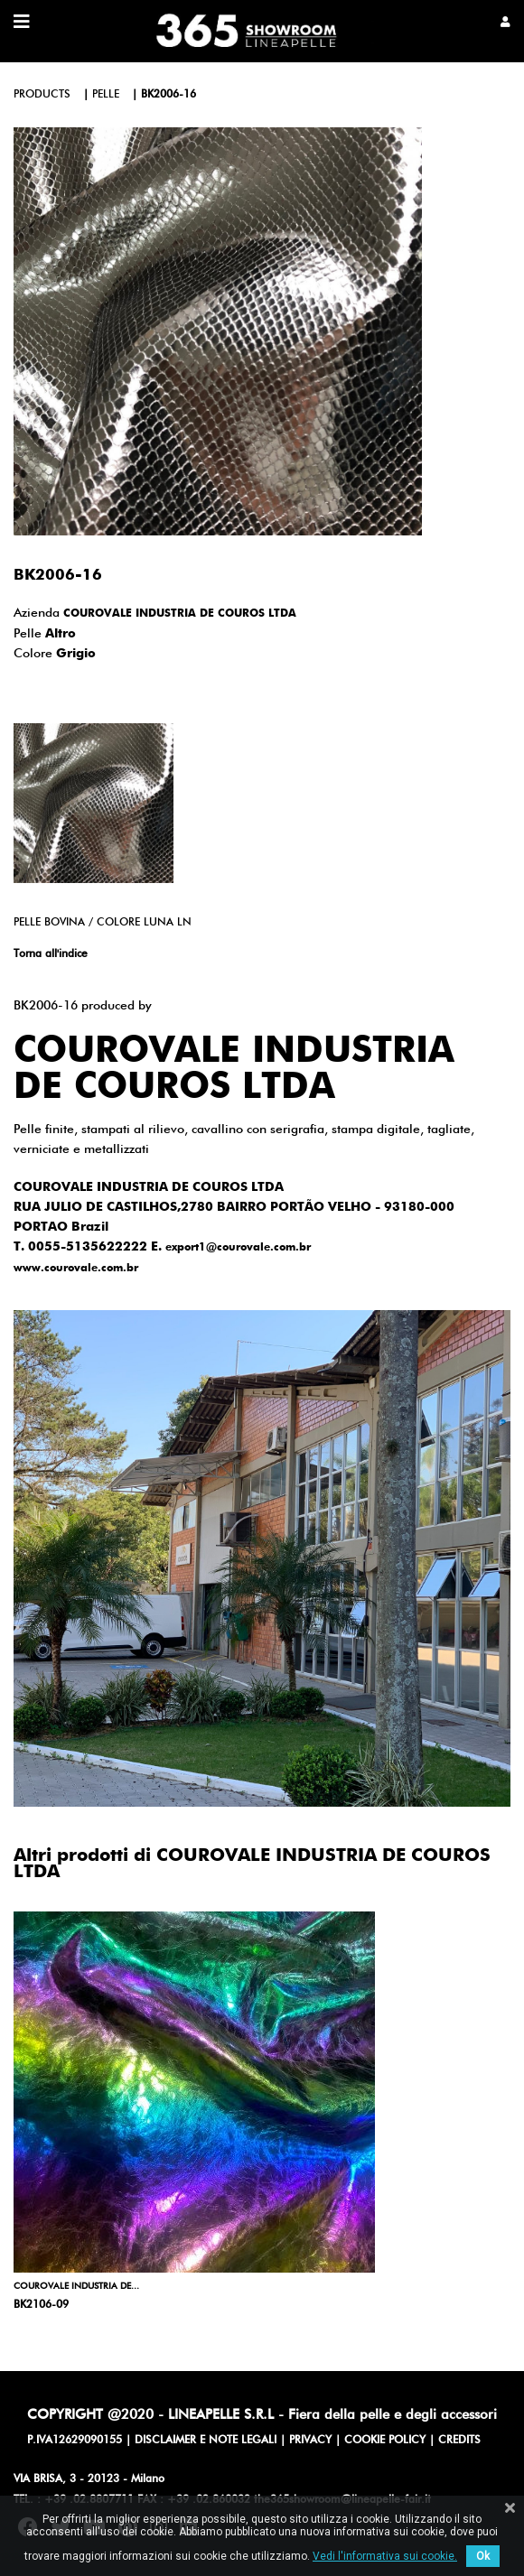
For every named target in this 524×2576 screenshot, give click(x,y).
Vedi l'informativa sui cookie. (385, 2556)
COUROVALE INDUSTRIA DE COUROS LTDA (179, 614)
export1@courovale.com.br (238, 1247)
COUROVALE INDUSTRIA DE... (76, 2286)
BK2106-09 (41, 2305)
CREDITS (459, 2440)
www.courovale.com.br (76, 1268)
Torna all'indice (51, 954)
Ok (483, 2556)
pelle (105, 94)
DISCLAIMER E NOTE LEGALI (205, 2440)
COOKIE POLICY (385, 2440)
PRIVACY (310, 2440)
